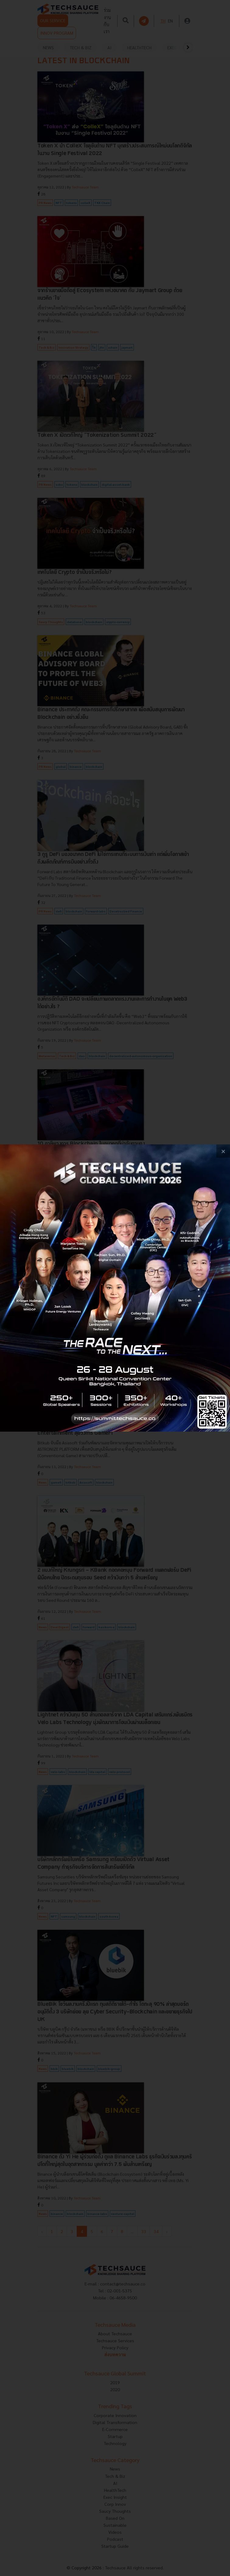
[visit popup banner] (115, 1288)
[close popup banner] (223, 1151)
